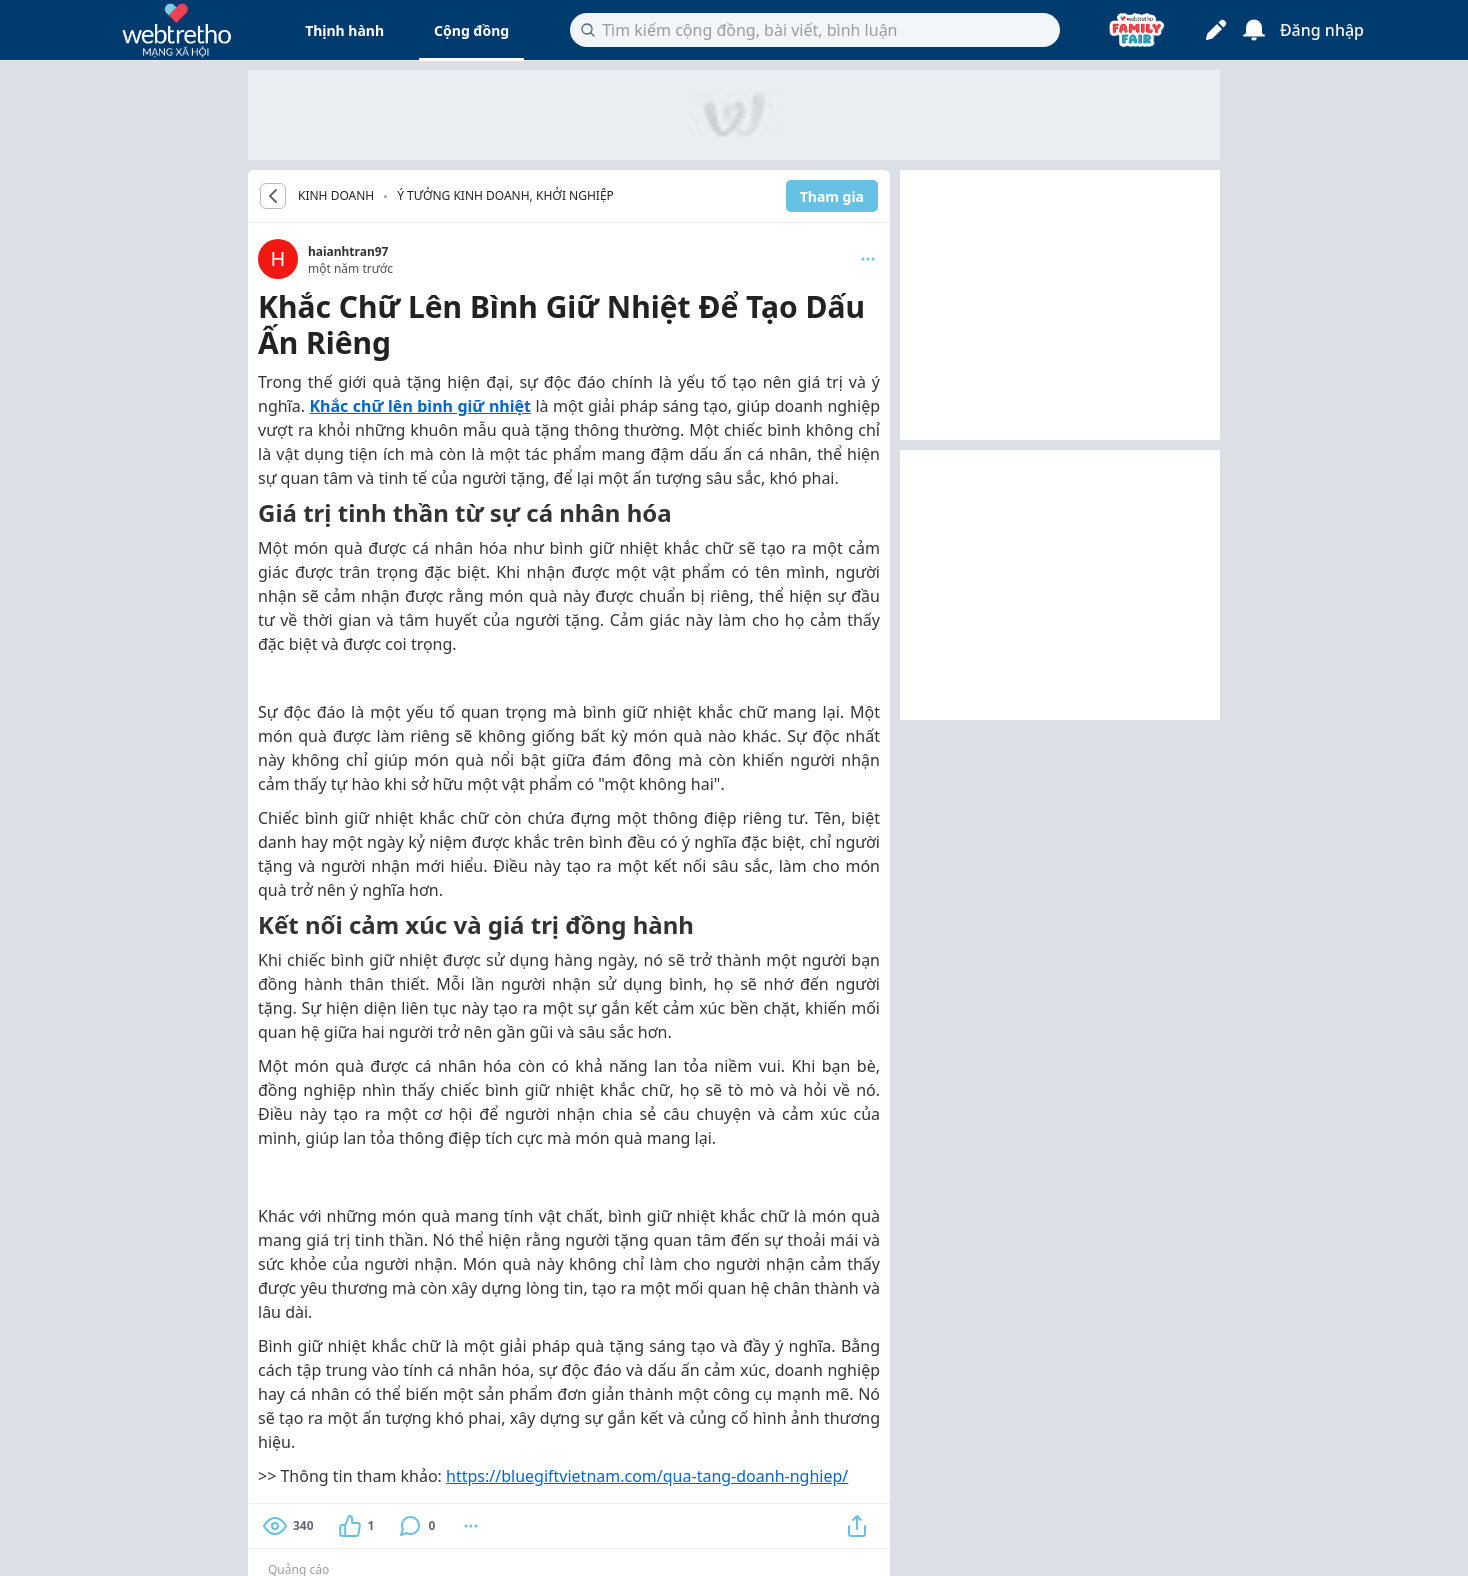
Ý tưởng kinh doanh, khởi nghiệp (505, 195)
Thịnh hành (344, 30)
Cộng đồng (471, 30)
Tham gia (832, 196)
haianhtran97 (348, 251)
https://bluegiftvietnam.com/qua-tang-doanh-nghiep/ (647, 1476)
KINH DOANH (336, 196)
